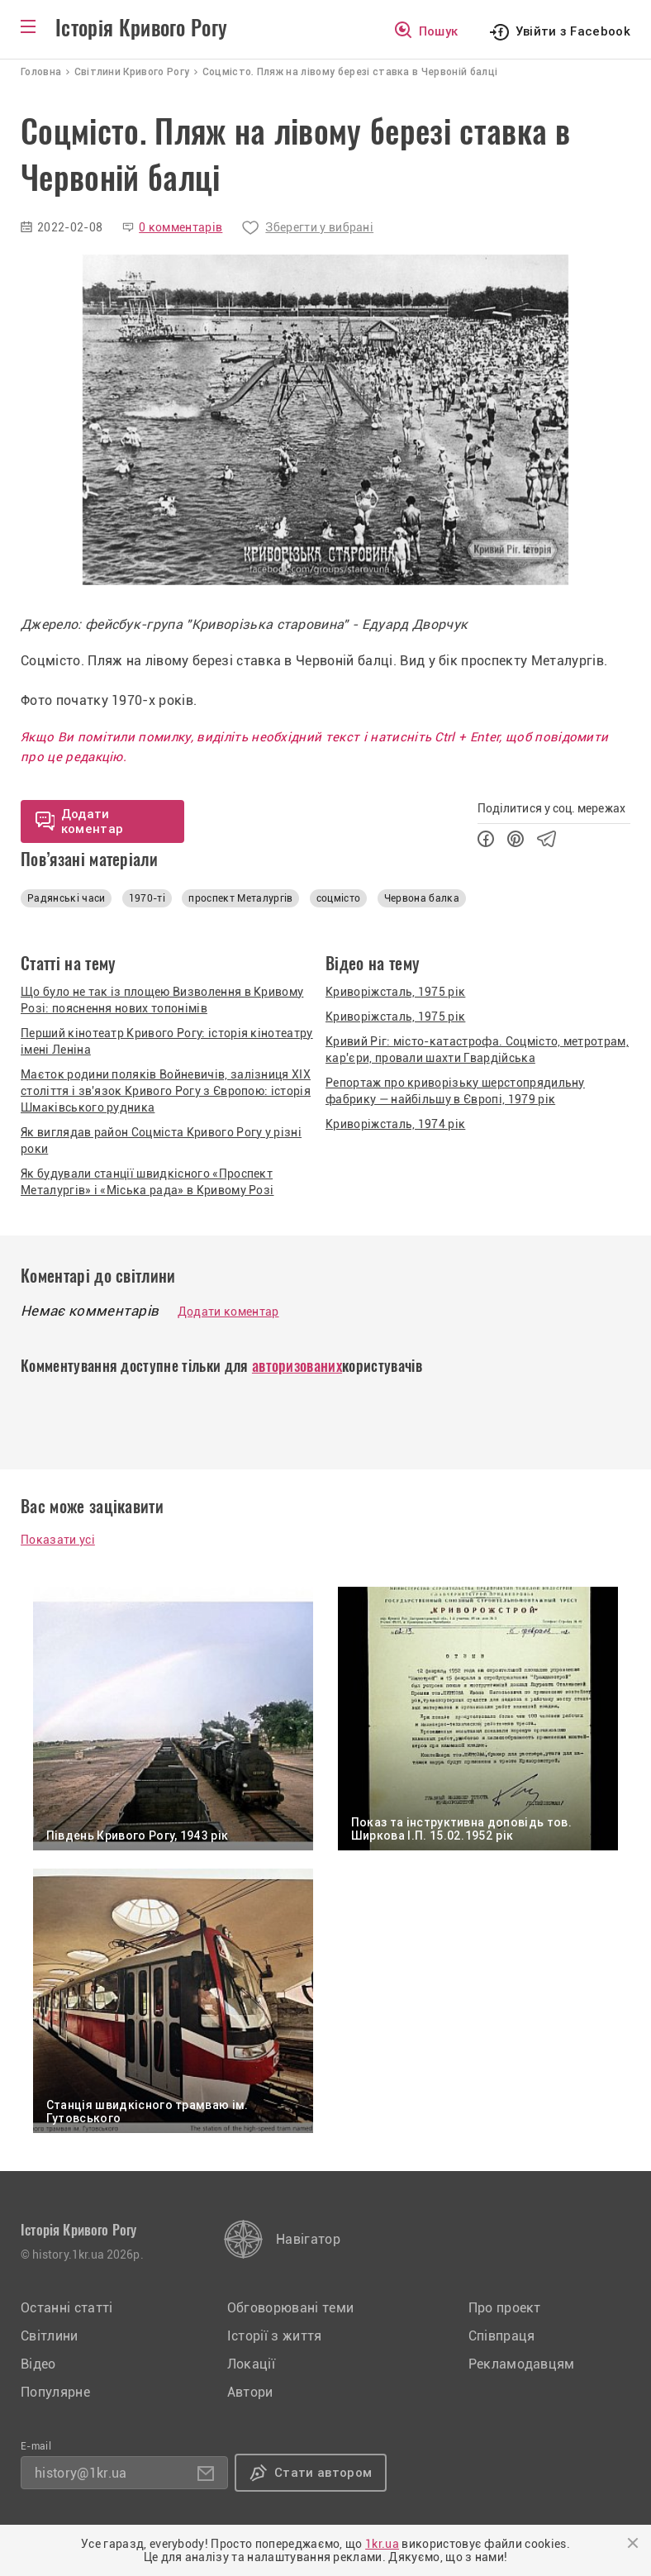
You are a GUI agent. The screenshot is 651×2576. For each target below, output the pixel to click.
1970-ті (147, 898)
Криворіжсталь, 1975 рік (395, 991)
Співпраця (501, 2336)
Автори (250, 2392)
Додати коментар (228, 1311)
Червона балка (421, 898)
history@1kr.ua (80, 2473)
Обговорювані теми (290, 2308)
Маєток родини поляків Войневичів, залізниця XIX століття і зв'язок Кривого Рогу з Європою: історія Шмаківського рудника (166, 1091)
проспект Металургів (240, 898)
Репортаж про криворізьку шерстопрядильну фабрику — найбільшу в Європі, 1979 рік (455, 1091)
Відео (38, 2364)
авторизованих (297, 1365)
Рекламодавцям (521, 2364)
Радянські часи (66, 898)
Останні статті (66, 2308)
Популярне (55, 2392)
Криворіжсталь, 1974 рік (395, 1124)
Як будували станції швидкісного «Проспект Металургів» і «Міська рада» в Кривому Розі (147, 1182)
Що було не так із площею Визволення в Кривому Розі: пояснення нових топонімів (162, 1000)
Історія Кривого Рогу (141, 28)
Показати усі (58, 1539)
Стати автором (323, 2472)
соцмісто (338, 898)
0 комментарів (180, 227)
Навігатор (308, 2239)
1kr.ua (382, 2543)
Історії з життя (274, 2336)
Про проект (504, 2308)
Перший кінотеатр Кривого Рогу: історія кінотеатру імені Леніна (167, 1041)
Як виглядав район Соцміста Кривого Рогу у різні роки (161, 1140)
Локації (251, 2364)
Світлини (49, 2336)
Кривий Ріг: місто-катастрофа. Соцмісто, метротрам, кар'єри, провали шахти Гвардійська (477, 1049)
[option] (325, 420)
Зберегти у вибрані (319, 227)
